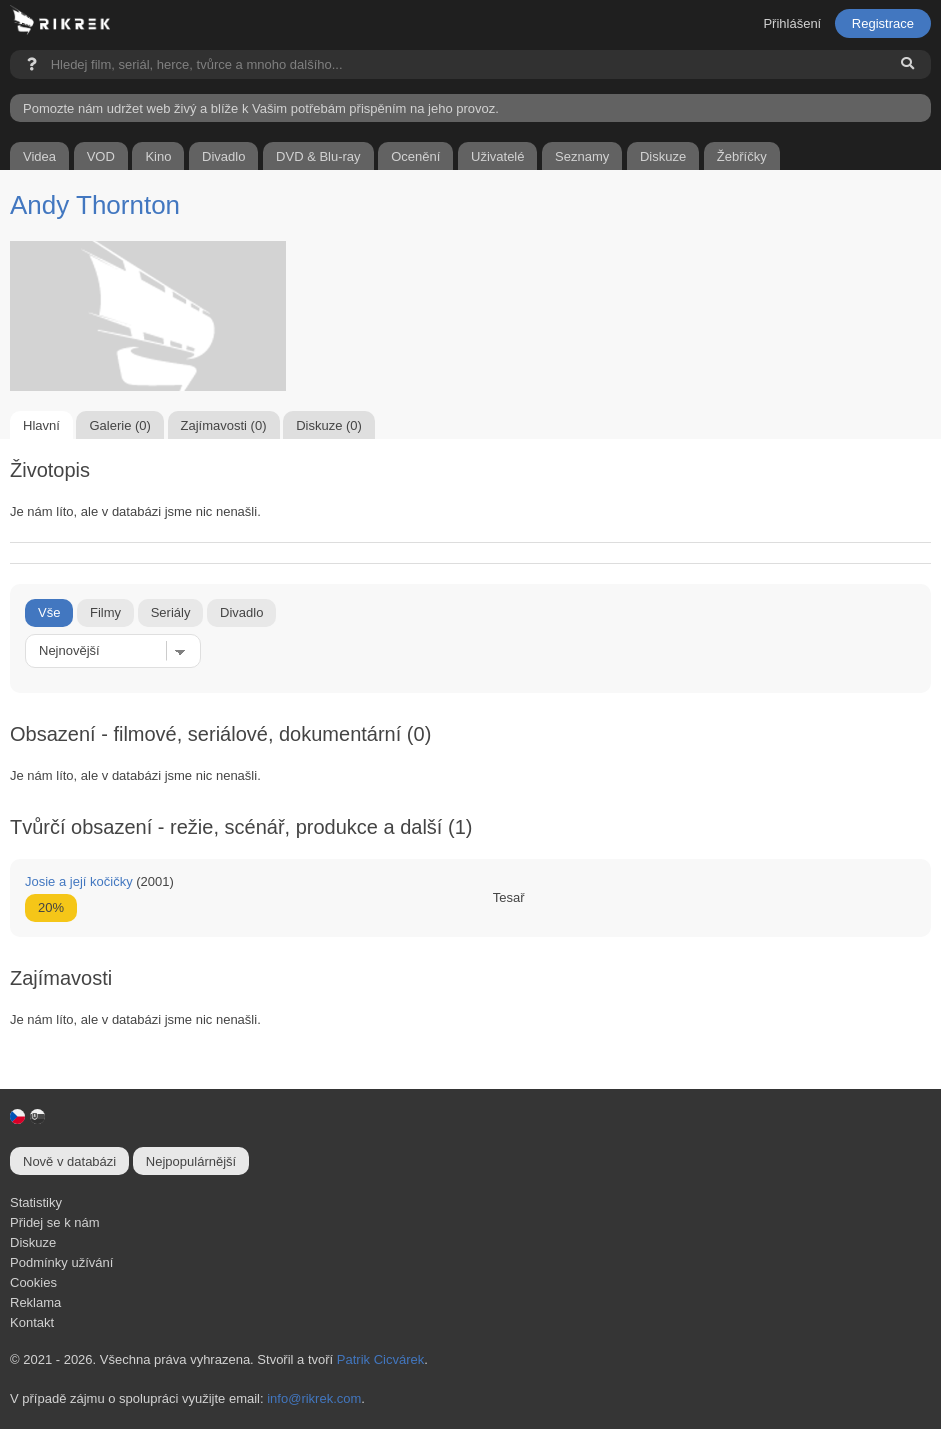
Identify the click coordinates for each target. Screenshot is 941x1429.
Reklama (35, 1302)
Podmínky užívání (61, 1262)
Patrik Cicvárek (380, 1359)
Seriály (171, 612)
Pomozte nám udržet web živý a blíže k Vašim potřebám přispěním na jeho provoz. (261, 108)
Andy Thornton (95, 205)
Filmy (105, 612)
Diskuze (33, 1242)
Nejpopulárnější (191, 1161)
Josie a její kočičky (79, 881)
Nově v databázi (69, 1161)
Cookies (33, 1282)
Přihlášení (792, 23)
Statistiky (36, 1202)
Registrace (883, 23)
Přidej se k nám (55, 1222)
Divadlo (241, 612)
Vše (49, 612)
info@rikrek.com (314, 1398)
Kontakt (32, 1322)
